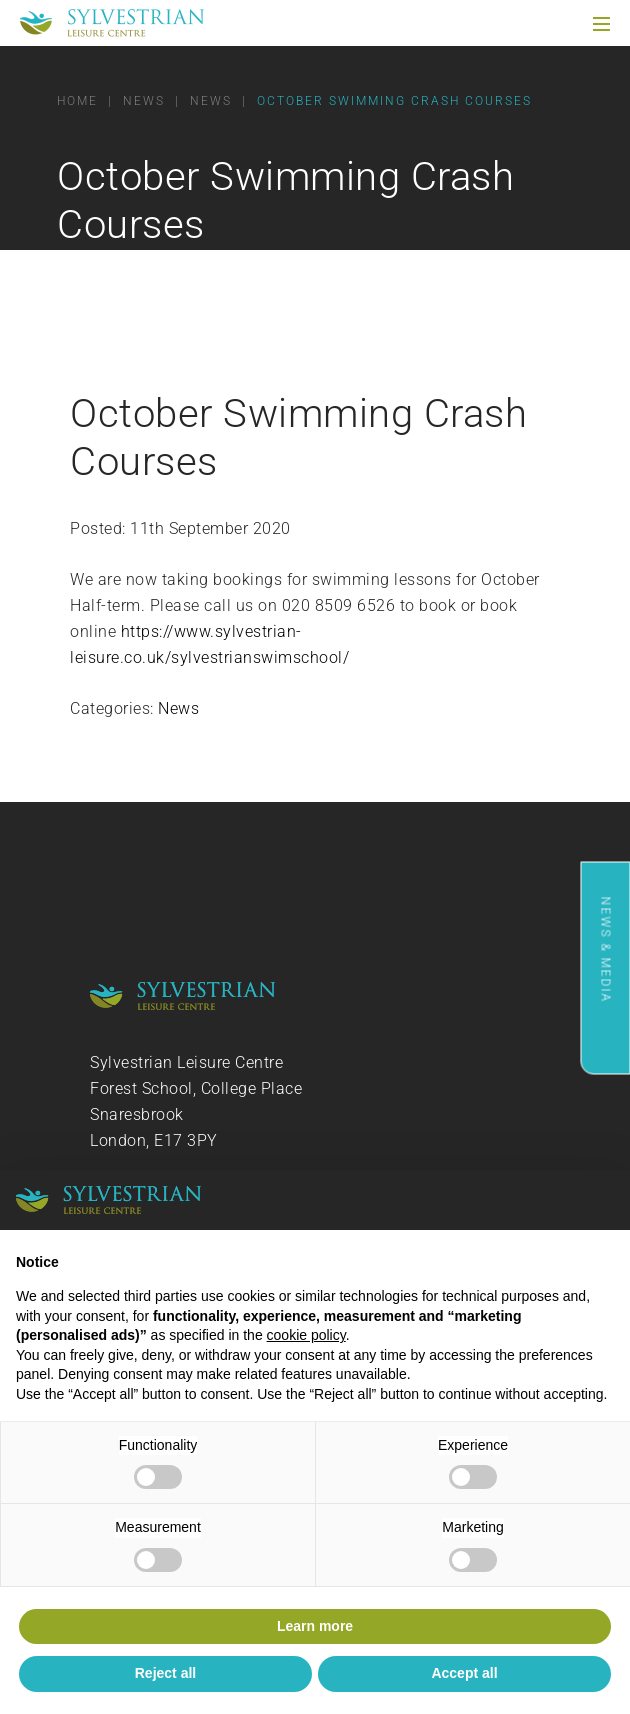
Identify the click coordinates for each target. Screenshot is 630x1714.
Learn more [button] (315, 1626)
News (178, 708)
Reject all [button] (165, 1673)
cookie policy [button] (306, 1335)
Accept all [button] (464, 1673)
